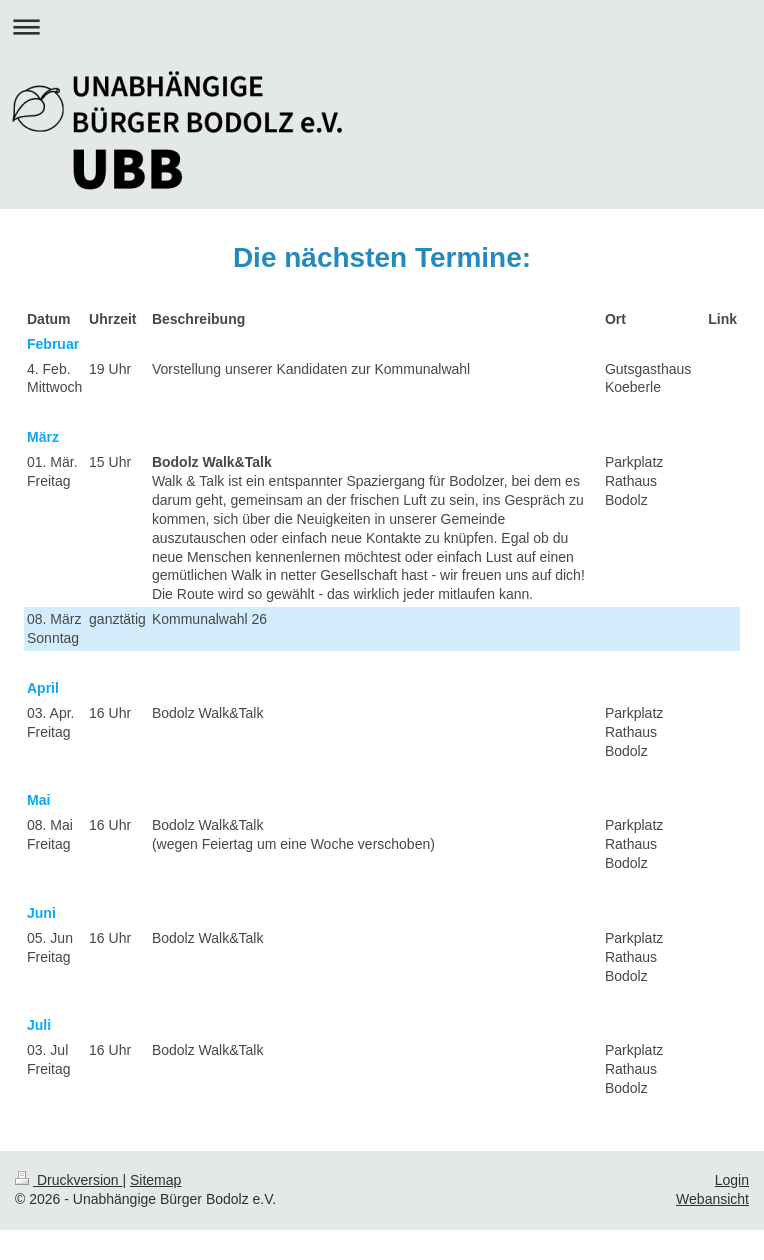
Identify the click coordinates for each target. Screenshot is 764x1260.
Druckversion (68, 1180)
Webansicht (712, 1199)
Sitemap (155, 1180)
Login (732, 1180)
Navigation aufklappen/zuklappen (382, 26)
